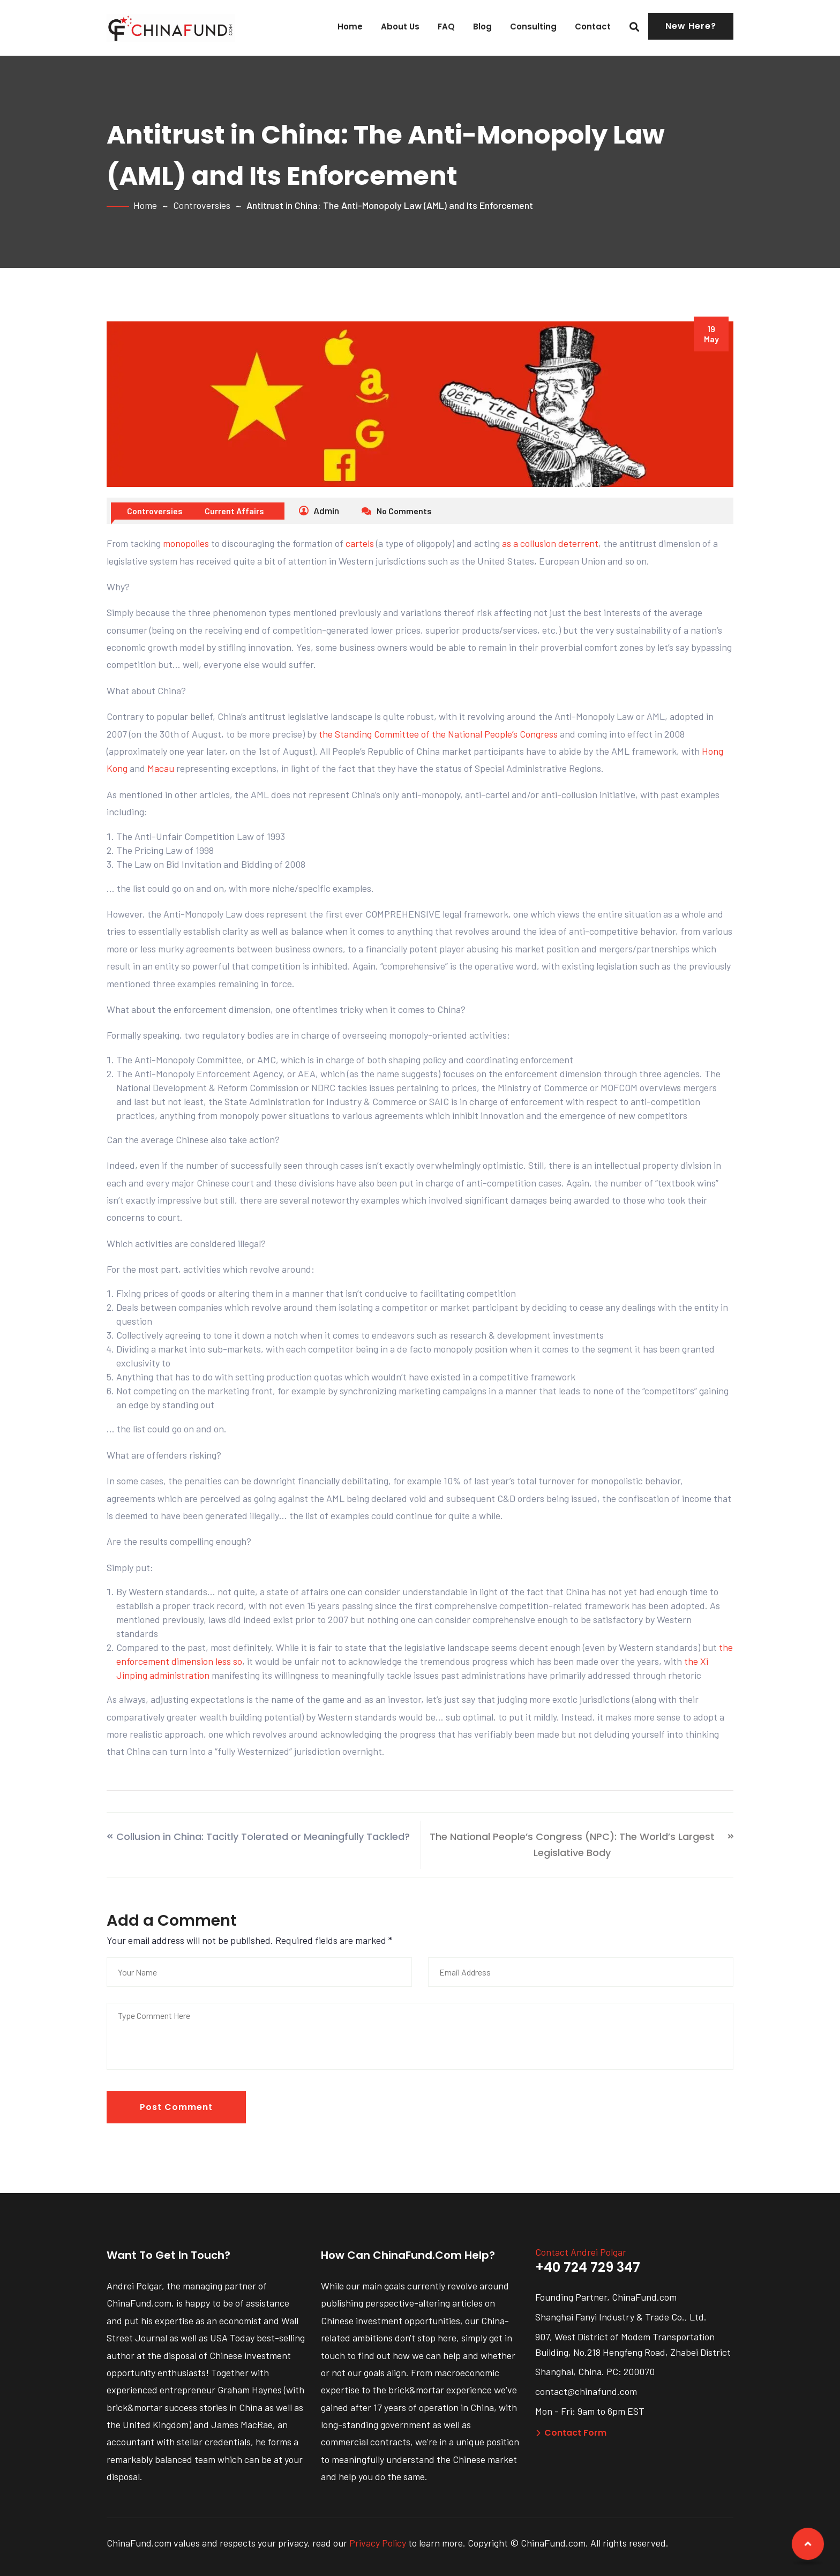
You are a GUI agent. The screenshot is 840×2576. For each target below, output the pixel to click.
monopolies (186, 543)
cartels (360, 543)
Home (350, 26)
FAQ (446, 26)
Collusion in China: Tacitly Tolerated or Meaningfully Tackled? (263, 1836)
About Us (400, 26)
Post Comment (176, 2107)
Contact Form (570, 2433)
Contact (593, 26)
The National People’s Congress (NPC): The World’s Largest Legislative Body (572, 1844)
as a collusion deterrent (550, 543)
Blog (482, 26)
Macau (160, 768)
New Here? (690, 26)
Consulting (533, 26)
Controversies (201, 205)
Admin (319, 510)
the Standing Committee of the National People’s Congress (438, 734)
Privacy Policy (377, 2543)
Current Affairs (234, 511)
